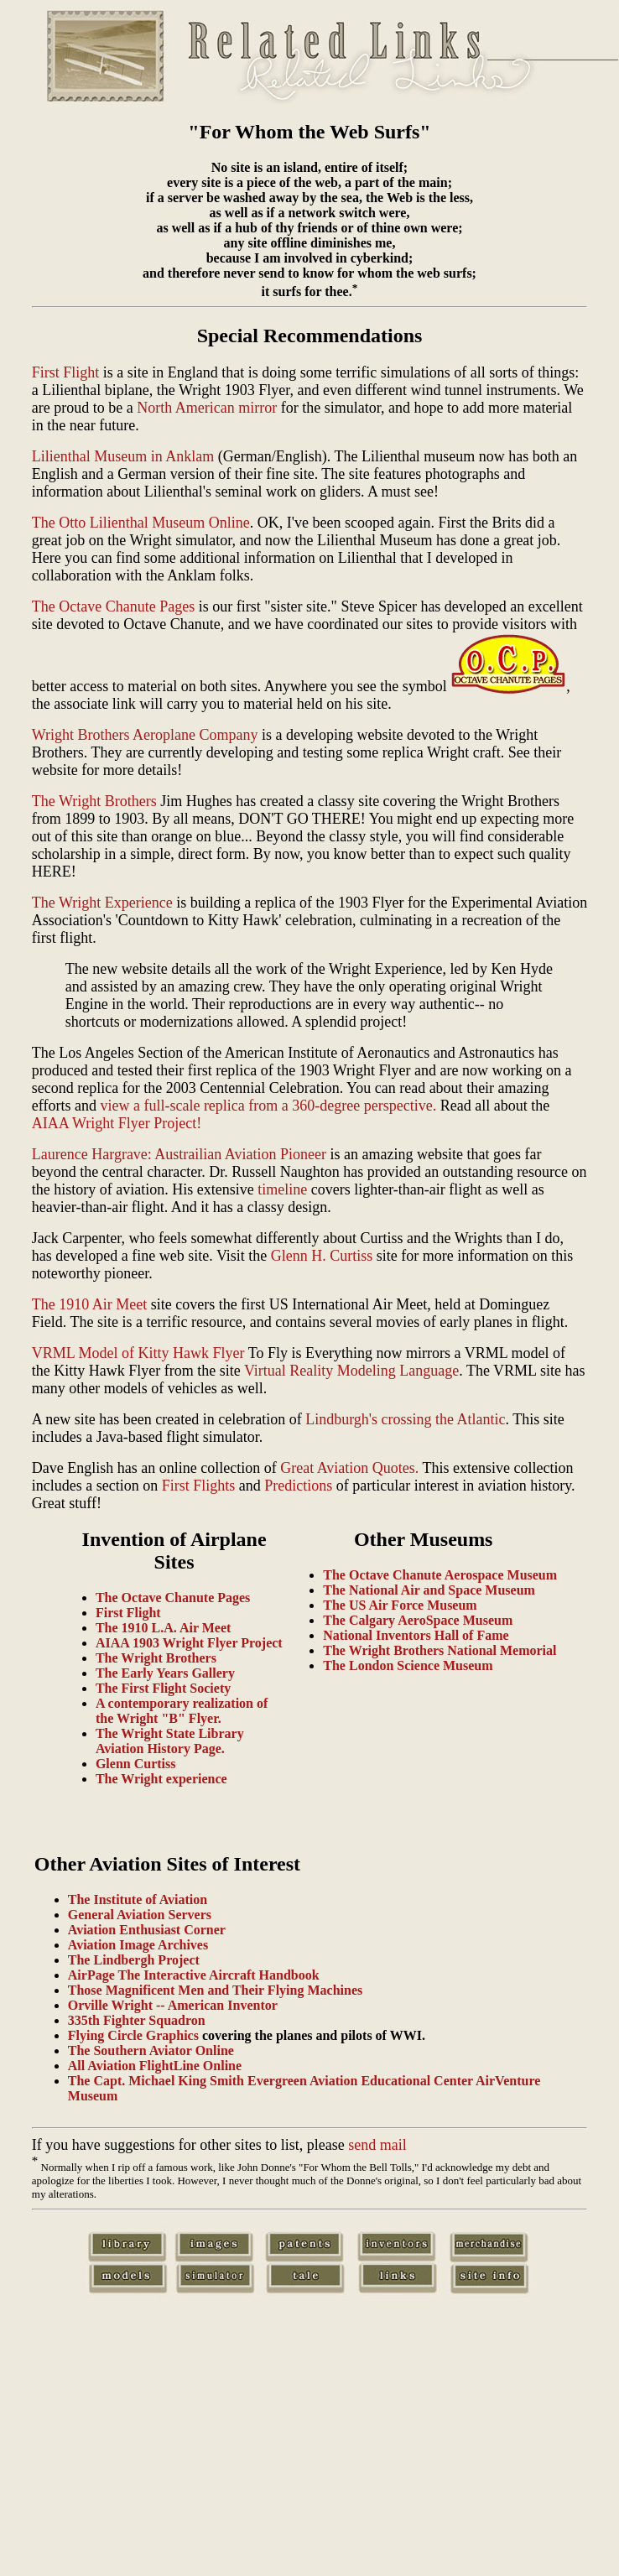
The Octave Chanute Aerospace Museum (440, 1575)
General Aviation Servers (139, 1914)
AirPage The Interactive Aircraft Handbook (194, 1975)
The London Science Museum (407, 1665)
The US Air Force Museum (399, 1605)
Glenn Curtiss (136, 1763)
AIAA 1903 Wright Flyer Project (189, 1643)
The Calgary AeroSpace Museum (417, 1620)
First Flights (199, 1485)
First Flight (66, 372)
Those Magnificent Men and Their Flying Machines (215, 1990)
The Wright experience (161, 1779)
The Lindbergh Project (134, 1960)
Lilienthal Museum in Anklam (123, 456)
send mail (377, 2144)
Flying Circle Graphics (133, 2035)
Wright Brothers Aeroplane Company (145, 734)
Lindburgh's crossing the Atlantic (405, 1419)
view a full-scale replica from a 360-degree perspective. (268, 1105)
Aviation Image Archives (138, 1945)
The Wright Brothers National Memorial (439, 1650)
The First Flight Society (163, 1688)
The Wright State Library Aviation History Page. (170, 1741)
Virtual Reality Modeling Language (351, 1370)
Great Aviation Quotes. (349, 1468)
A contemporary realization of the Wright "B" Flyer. (182, 1710)
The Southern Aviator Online (151, 2050)
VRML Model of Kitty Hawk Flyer (138, 1353)
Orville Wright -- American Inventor (173, 2005)
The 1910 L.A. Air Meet (163, 1628)
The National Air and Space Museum (429, 1590)
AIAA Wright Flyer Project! (116, 1123)
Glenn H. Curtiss (322, 1255)
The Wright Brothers (94, 801)
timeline (282, 1189)
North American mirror (207, 407)
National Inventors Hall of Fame (415, 1635)
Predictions (298, 1485)
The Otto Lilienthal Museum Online (141, 522)
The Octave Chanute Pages (113, 606)
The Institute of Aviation (137, 1899)
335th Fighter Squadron (136, 2020)
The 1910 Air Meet (89, 1304)
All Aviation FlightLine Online (155, 2065)
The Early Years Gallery (165, 1673)
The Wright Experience (102, 902)
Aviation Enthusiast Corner (147, 1930)
